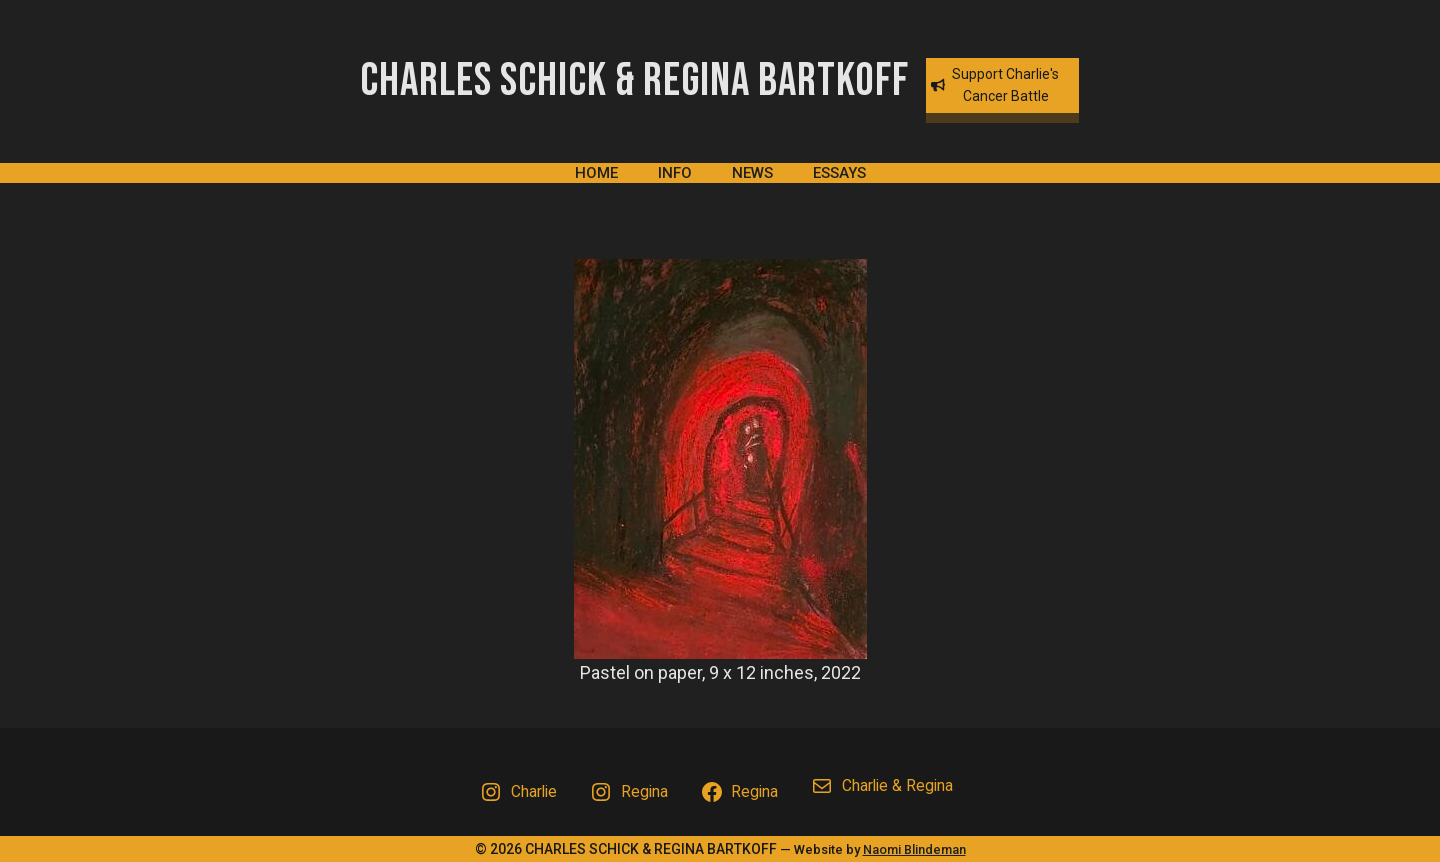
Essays (839, 173)
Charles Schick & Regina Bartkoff (634, 81)
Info (675, 173)
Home (596, 173)
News (752, 173)
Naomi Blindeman (914, 849)
